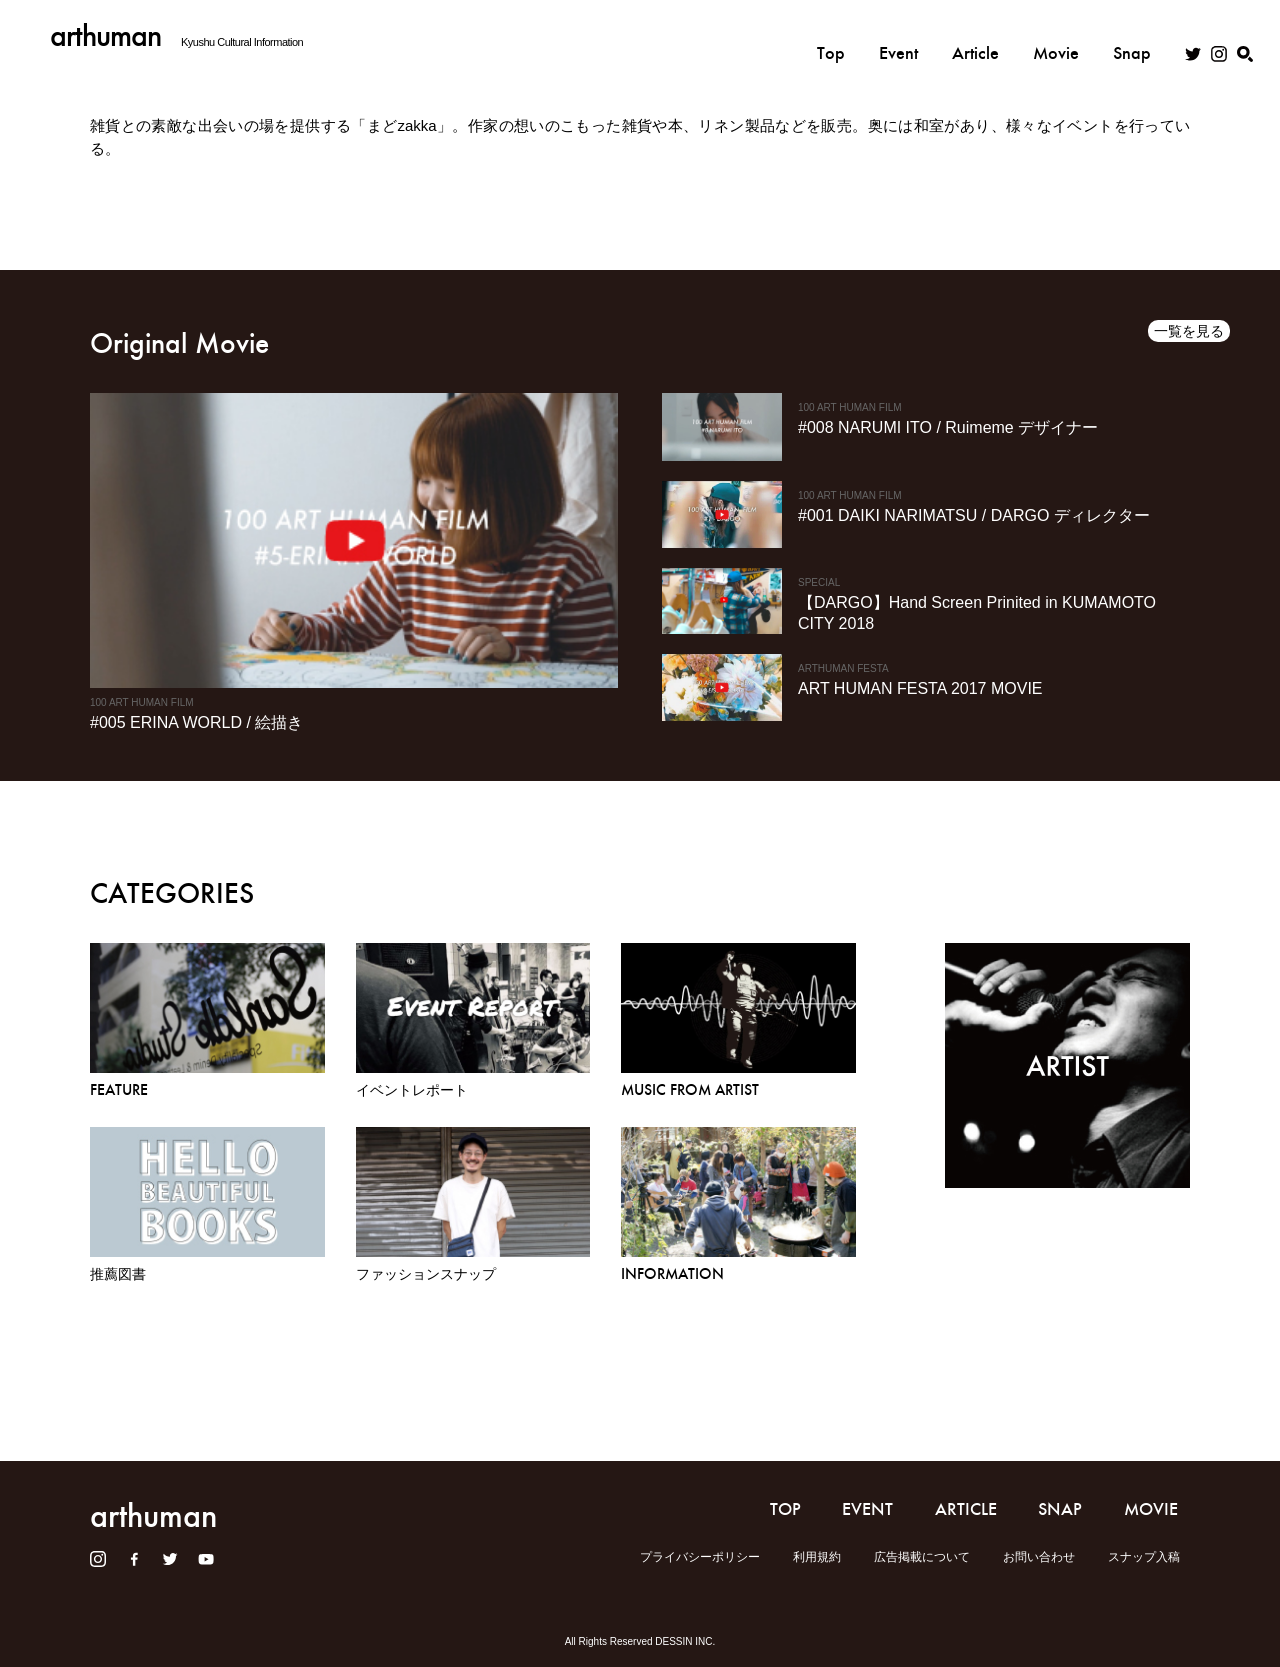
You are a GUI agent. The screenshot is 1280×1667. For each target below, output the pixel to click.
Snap (1132, 37)
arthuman (105, 35)
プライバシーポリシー (700, 1557)
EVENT (867, 1509)
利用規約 (817, 1557)
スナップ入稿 (1144, 1557)
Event (898, 37)
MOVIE (1151, 1509)
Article (975, 37)
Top (831, 37)
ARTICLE (966, 1509)
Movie (1056, 37)
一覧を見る (1189, 331)
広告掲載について (922, 1557)
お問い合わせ (1039, 1557)
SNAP (1060, 1509)
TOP (785, 1509)
